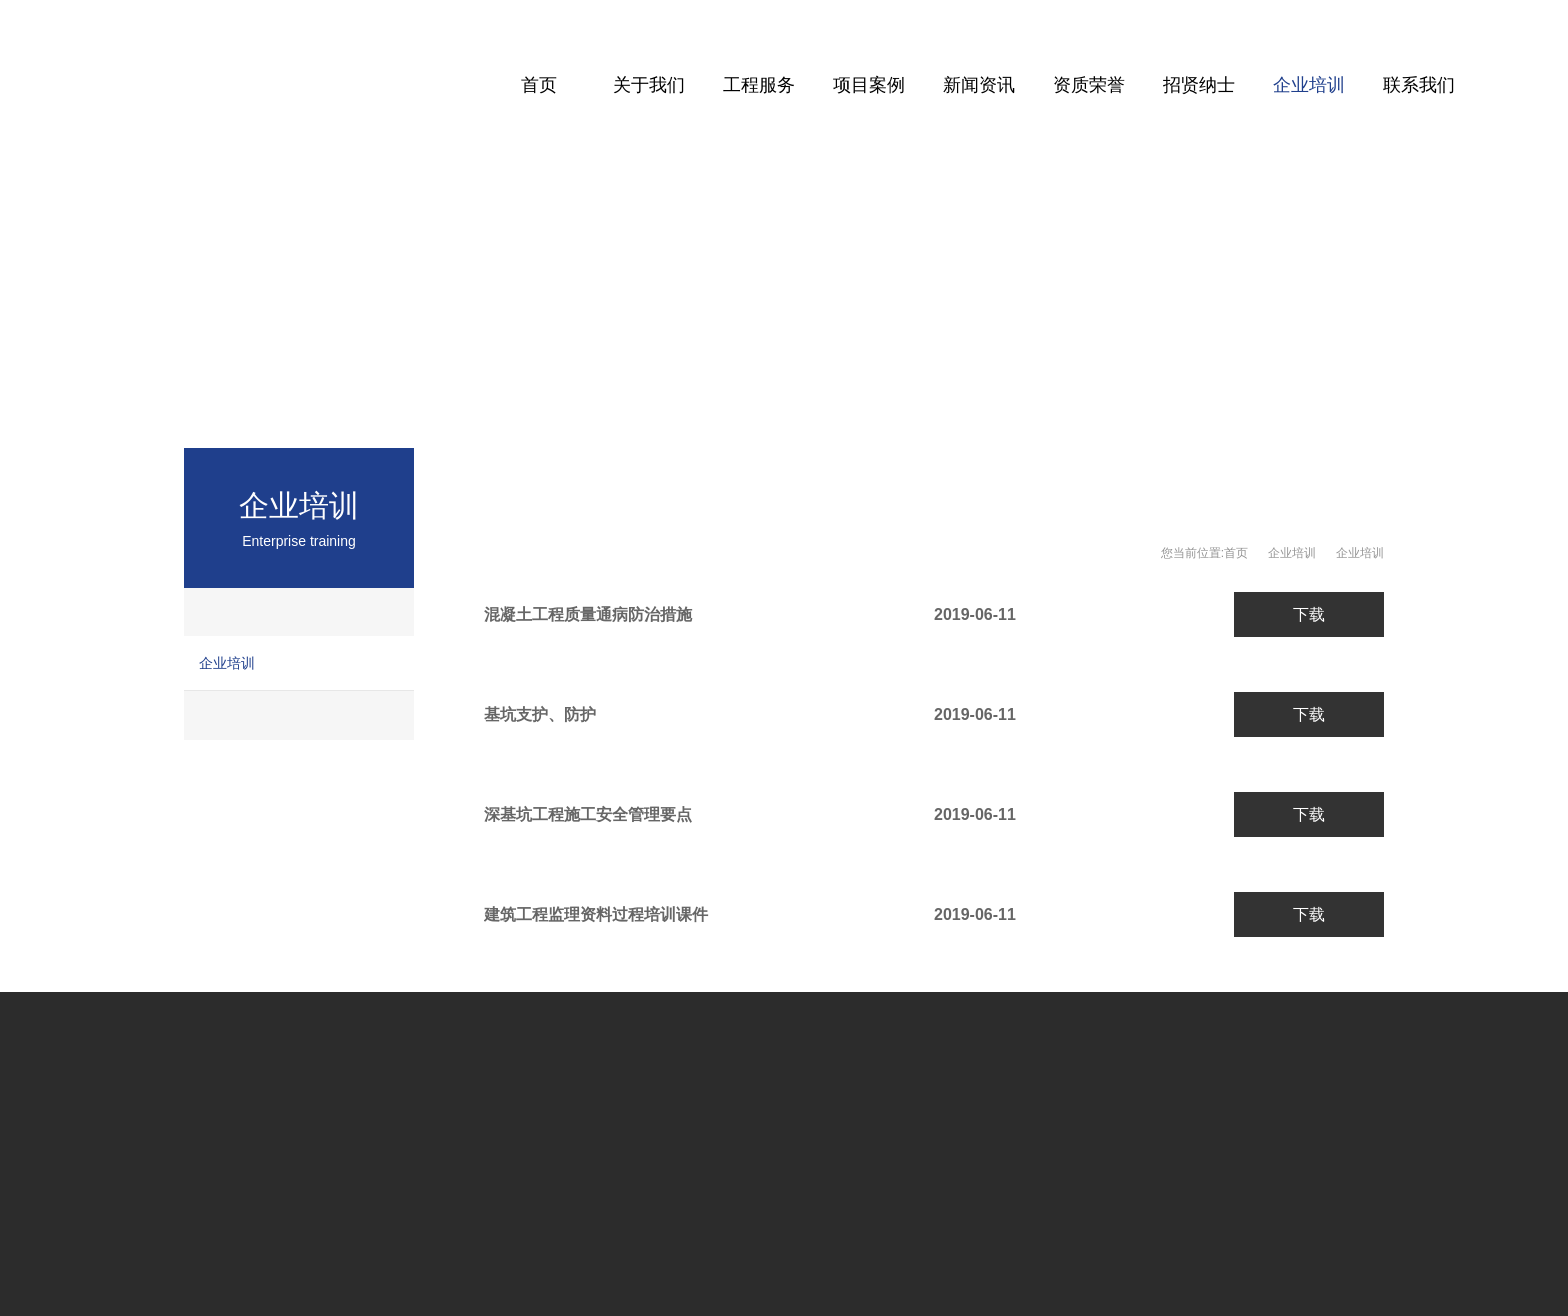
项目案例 (869, 85)
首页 (539, 85)
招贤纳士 (1199, 85)
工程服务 (759, 85)
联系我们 (1419, 85)
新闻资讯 (979, 85)
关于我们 (649, 85)
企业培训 (1309, 85)
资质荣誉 (1089, 85)
